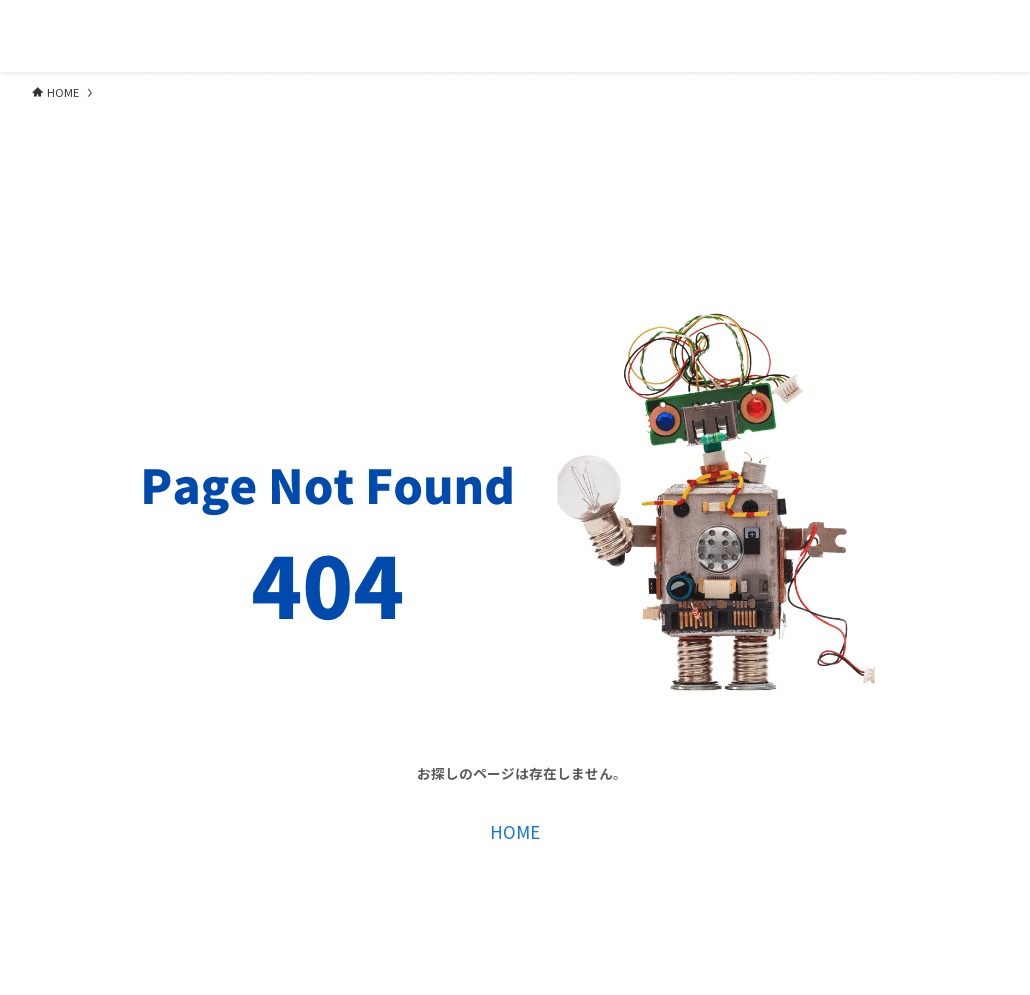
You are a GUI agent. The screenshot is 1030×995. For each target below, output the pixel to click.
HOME (515, 831)
